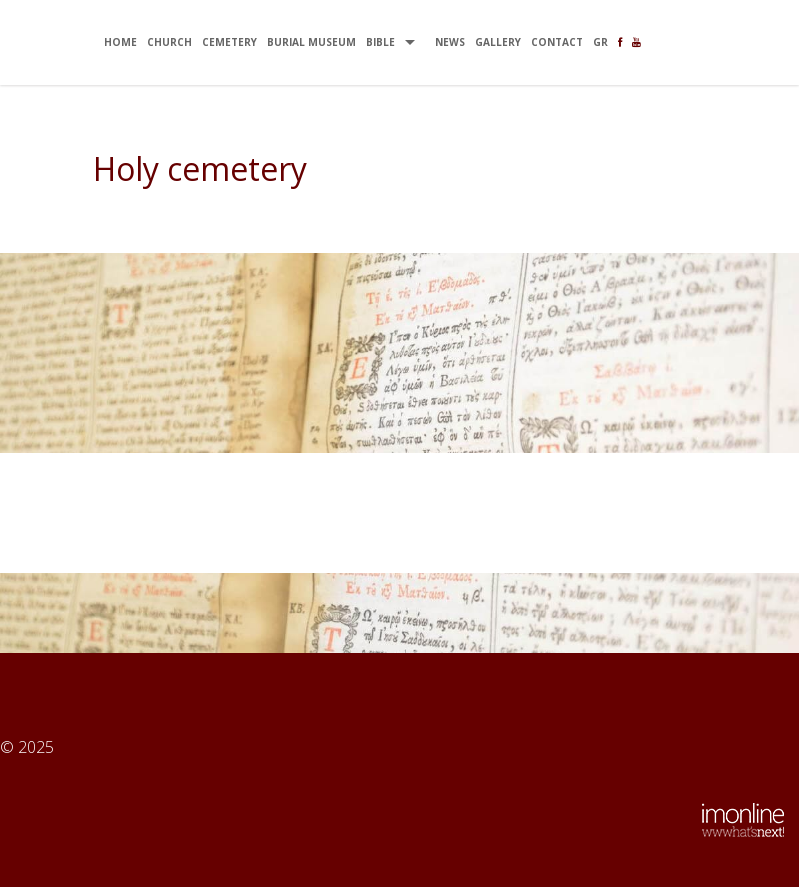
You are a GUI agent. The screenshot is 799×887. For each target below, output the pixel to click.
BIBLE (380, 42)
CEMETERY (229, 42)
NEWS (450, 42)
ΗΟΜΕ (120, 42)
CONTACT (557, 42)
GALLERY (498, 42)
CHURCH (169, 42)
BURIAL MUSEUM (311, 42)
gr (600, 42)
